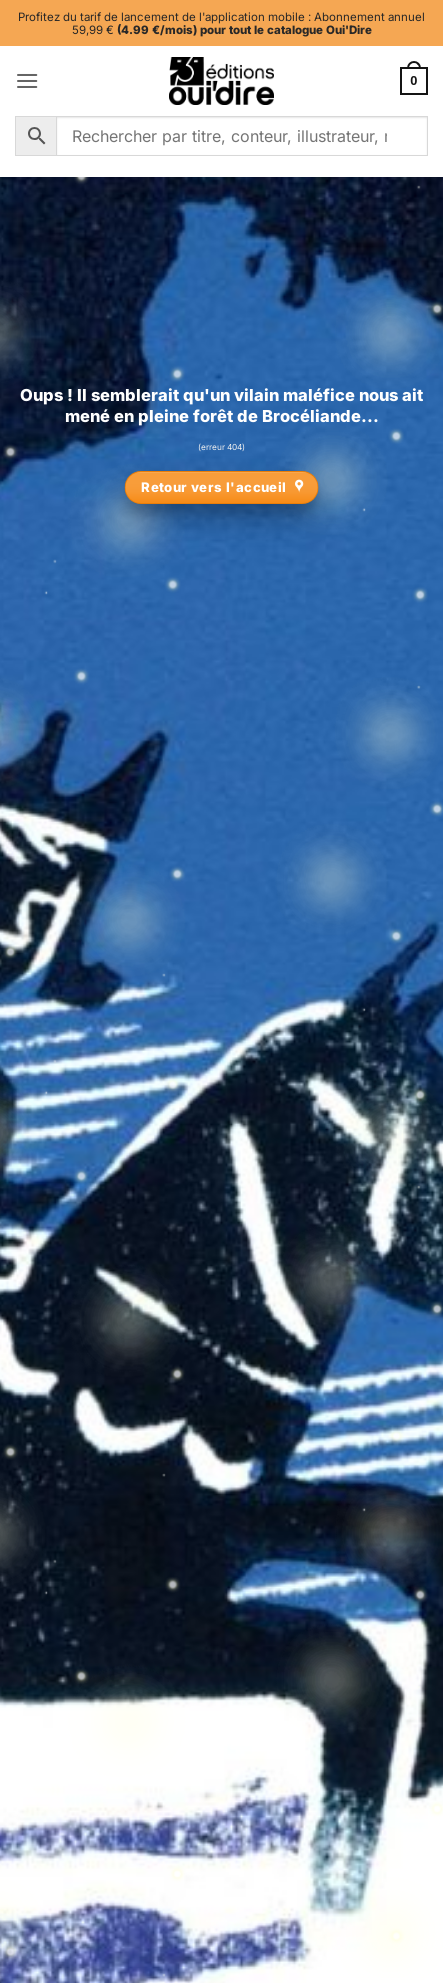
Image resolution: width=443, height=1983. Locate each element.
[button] (27, 80)
